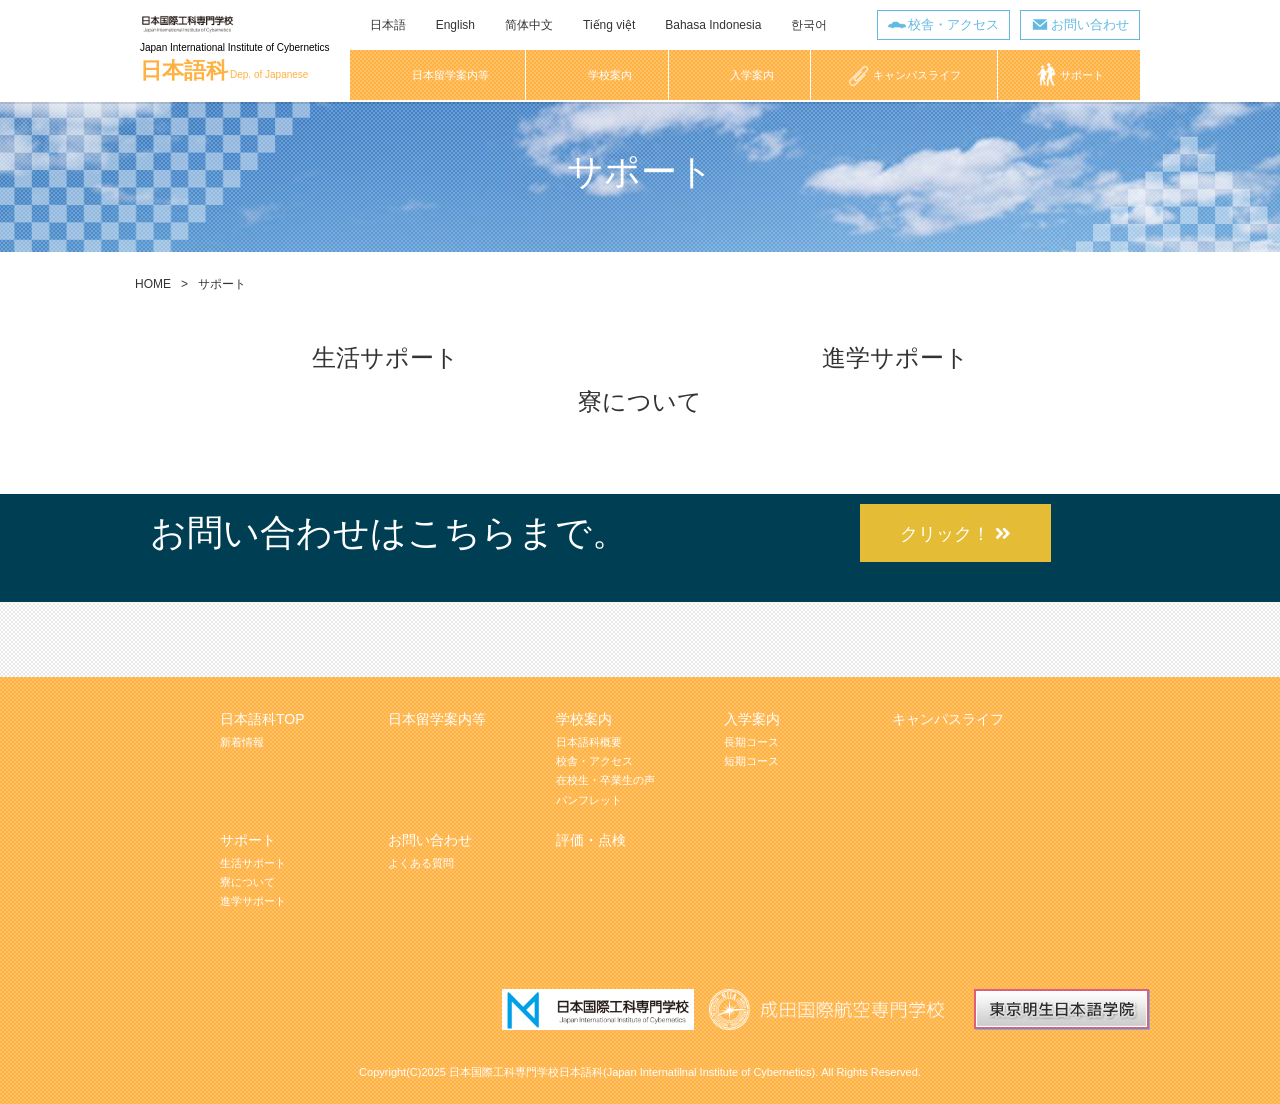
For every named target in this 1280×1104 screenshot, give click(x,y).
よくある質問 (421, 863)
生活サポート (385, 357)
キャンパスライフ (948, 719)
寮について (640, 401)
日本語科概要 (589, 742)
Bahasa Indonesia (713, 25)
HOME (153, 284)
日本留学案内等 (437, 719)
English (455, 25)
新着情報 (242, 742)
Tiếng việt (609, 25)
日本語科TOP (262, 719)
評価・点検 (591, 840)
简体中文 (529, 25)
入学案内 (752, 719)
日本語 (388, 25)
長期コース (751, 742)
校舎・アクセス (953, 24)
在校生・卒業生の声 (605, 780)
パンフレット (589, 800)
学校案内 (584, 719)
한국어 (809, 25)
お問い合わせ (1090, 24)
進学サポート (895, 357)
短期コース (751, 761)
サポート (248, 840)
